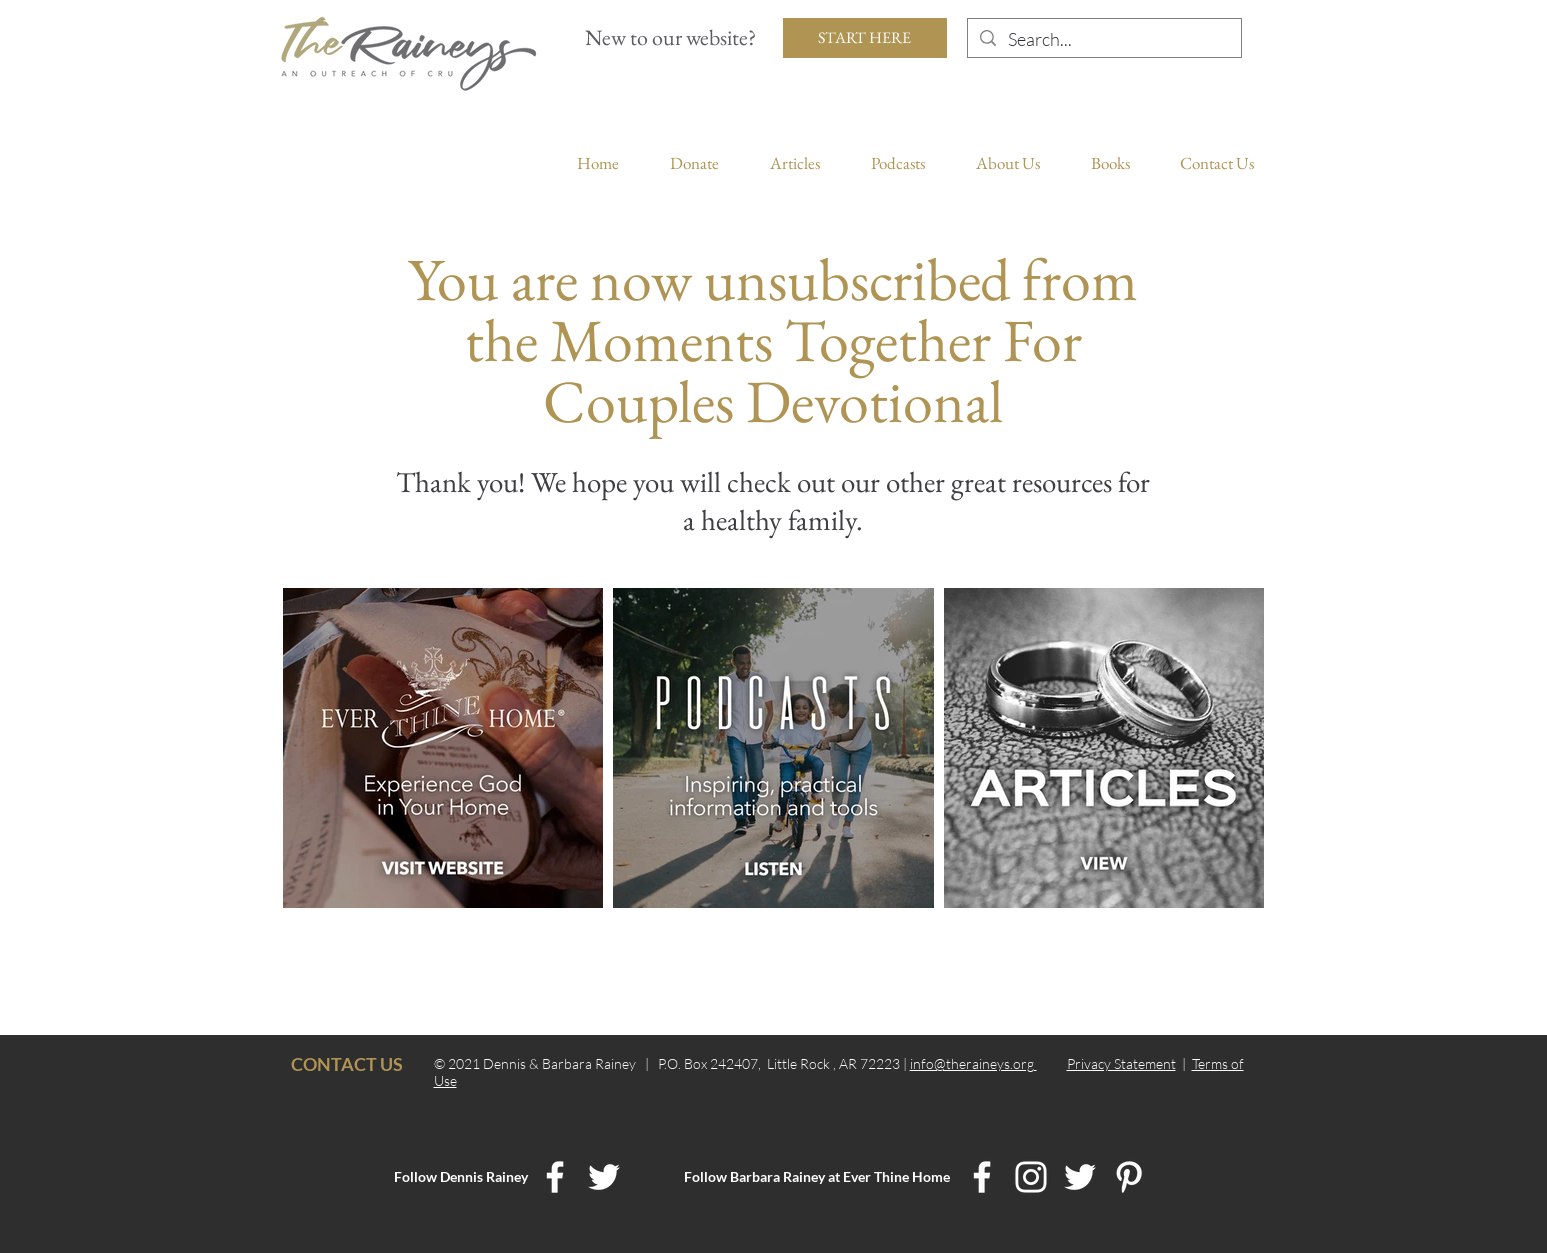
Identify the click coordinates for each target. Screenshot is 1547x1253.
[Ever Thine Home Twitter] (1080, 1177)
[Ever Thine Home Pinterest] (1129, 1177)
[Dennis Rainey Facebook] (555, 1177)
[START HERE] (865, 38)
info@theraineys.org (973, 1063)
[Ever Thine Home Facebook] (982, 1177)
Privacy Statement (1121, 1063)
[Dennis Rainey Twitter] (604, 1177)
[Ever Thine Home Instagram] (1031, 1177)
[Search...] (1103, 39)
